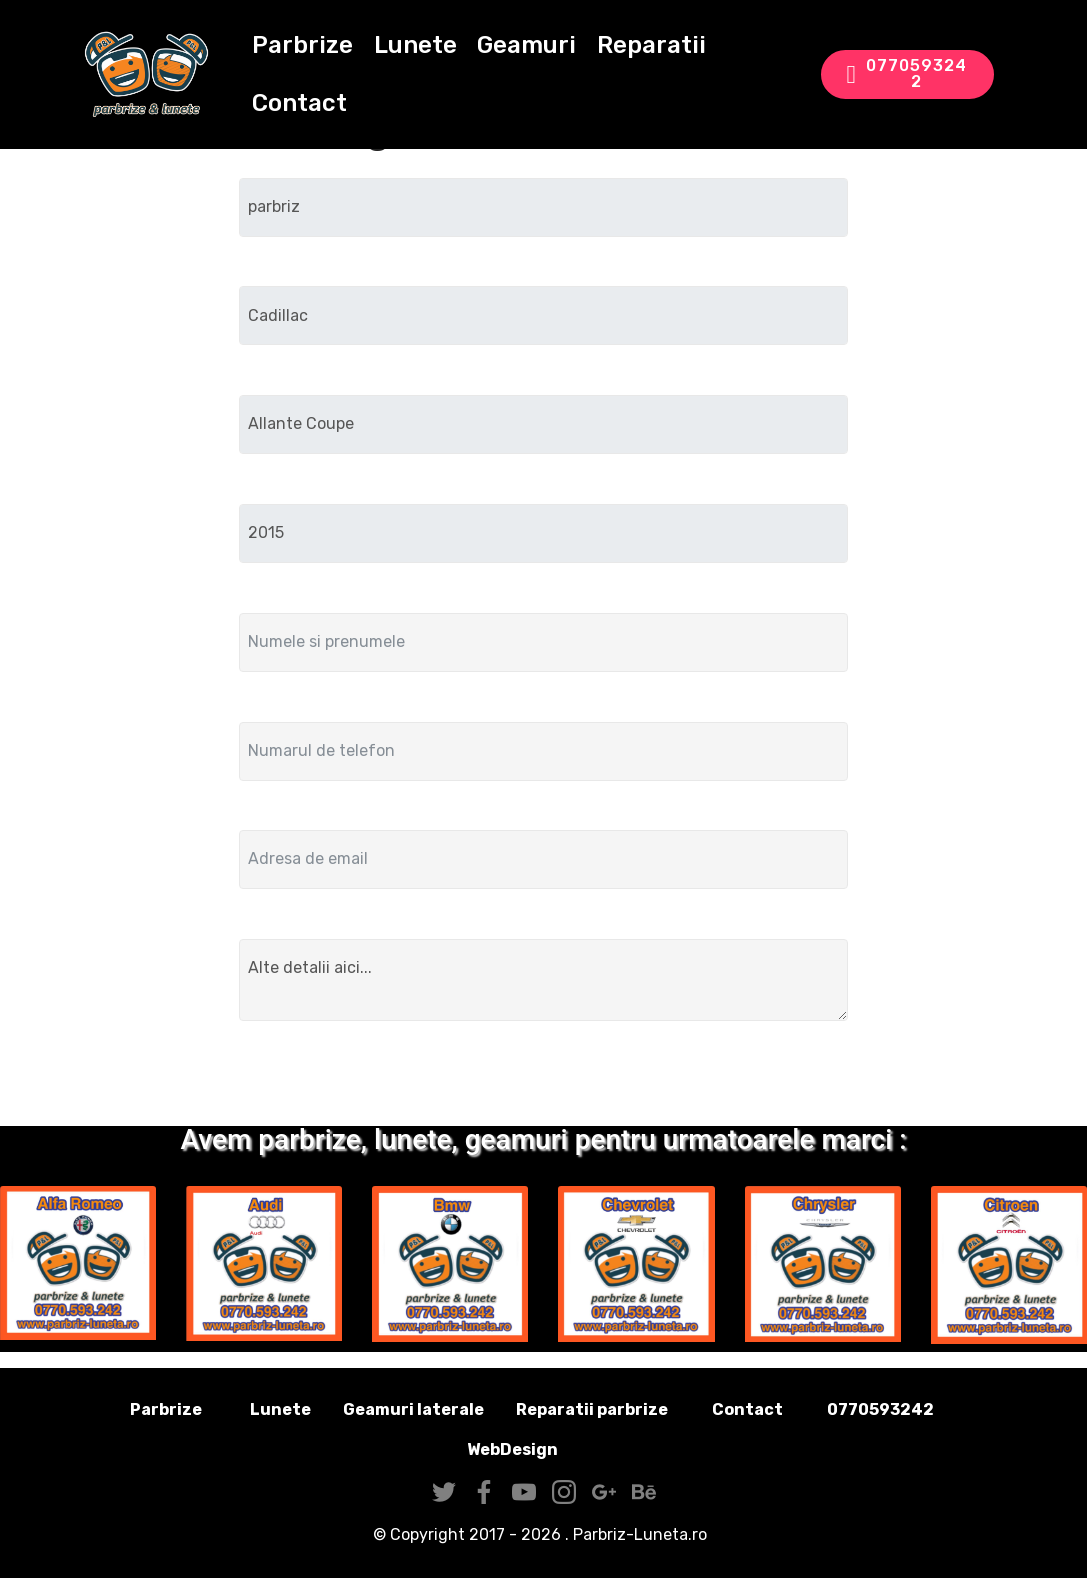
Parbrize (304, 46)
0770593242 (907, 74)
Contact (301, 104)
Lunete (416, 46)
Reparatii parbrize (592, 1409)
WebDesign (544, 1449)
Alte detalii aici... (544, 980)
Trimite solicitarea (543, 1077)
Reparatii (653, 46)
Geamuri (528, 46)
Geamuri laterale (413, 1409)
